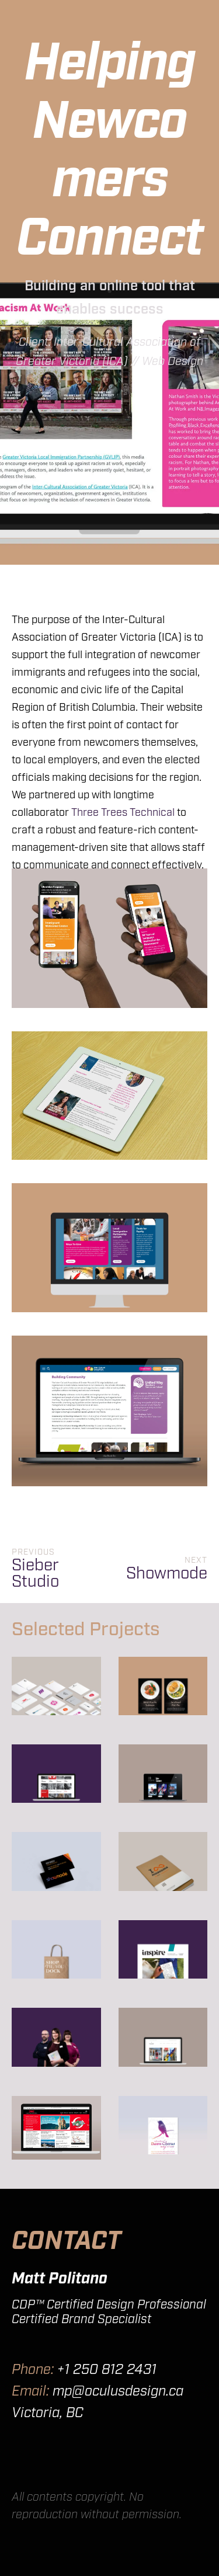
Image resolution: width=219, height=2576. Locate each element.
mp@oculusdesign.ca (118, 2391)
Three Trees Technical (123, 813)
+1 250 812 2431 (107, 2370)
